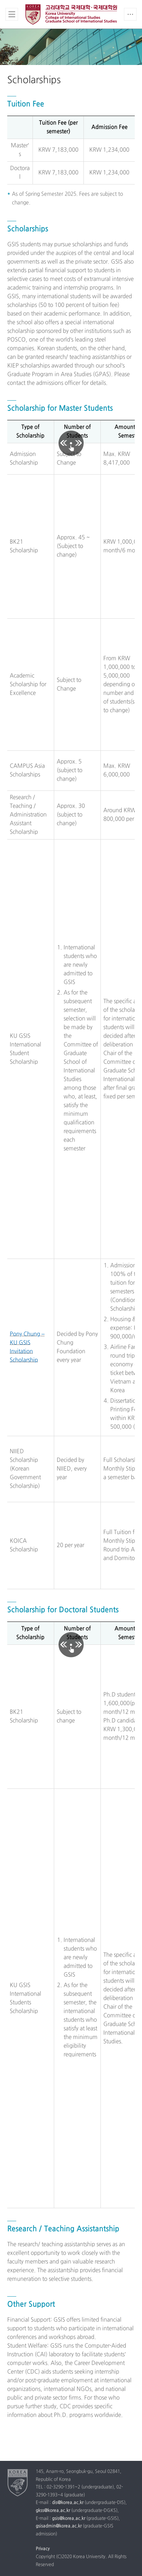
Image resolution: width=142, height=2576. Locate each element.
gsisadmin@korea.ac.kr (59, 2526)
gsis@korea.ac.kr (68, 2518)
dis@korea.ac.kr (67, 2502)
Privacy (43, 2548)
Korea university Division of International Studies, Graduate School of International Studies (71, 14)
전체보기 (11, 14)
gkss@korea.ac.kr (53, 2510)
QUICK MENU (130, 14)
